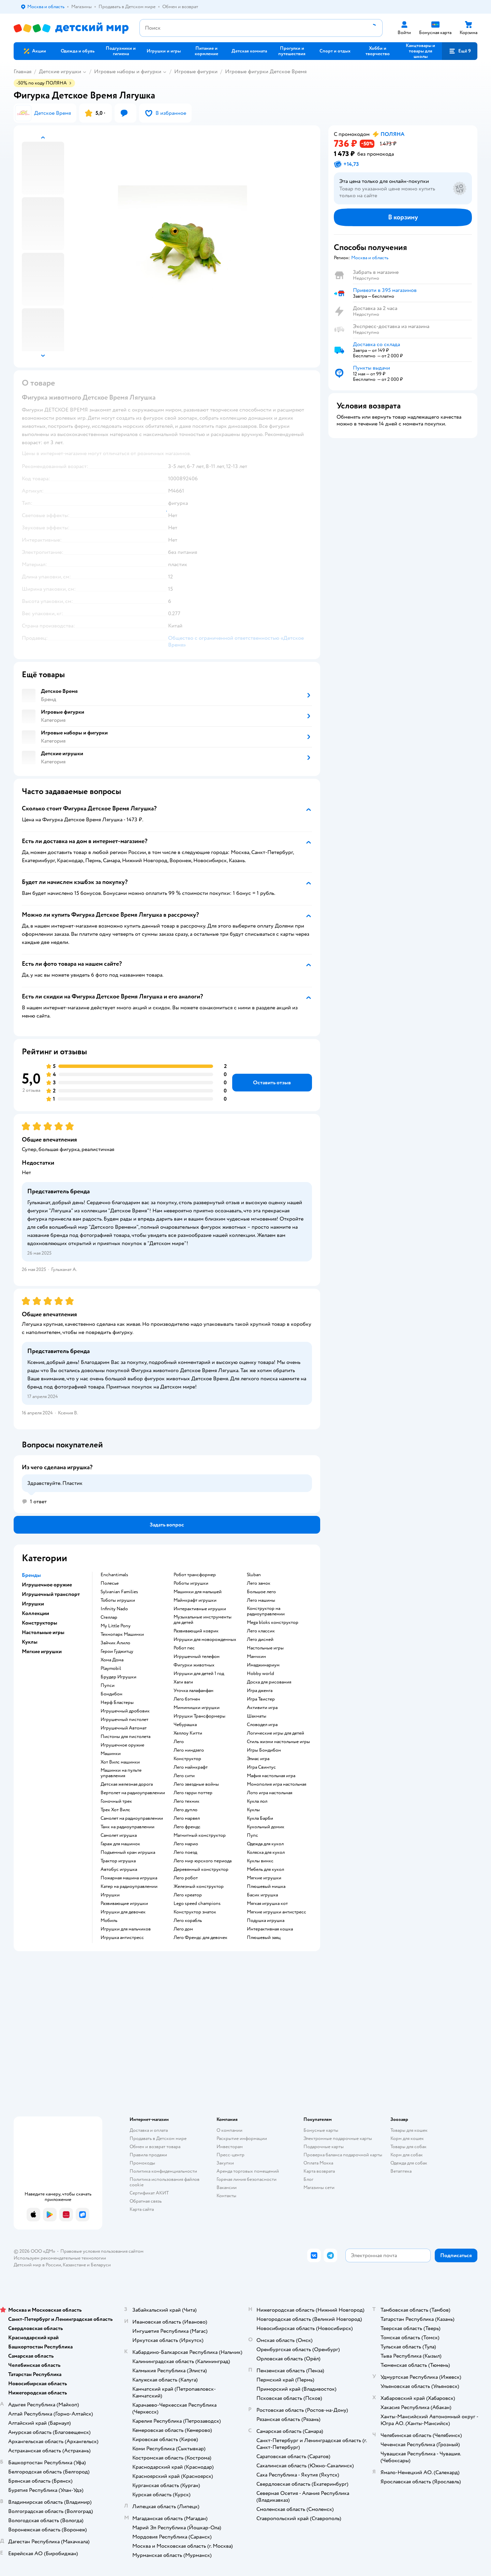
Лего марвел (187, 1818)
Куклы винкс (260, 1861)
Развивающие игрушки (124, 1903)
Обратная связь (146, 2201)
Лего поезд (185, 1852)
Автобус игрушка (119, 1869)
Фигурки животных (194, 1665)
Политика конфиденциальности (163, 2171)
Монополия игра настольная (276, 1784)
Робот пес (184, 1648)
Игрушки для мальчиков (126, 1929)
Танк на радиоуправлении (127, 1827)
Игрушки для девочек (123, 1912)
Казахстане (74, 2265)
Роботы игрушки (191, 1583)
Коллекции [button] (35, 1613)
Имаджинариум (263, 1665)
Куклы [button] (30, 1642)
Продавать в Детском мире (158, 2138)
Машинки (111, 1753)
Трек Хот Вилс (115, 1810)
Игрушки (110, 1895)
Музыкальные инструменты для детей (203, 1619)
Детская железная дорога (127, 1784)
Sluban (254, 1575)
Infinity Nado (114, 1609)
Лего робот (186, 1878)
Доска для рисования (269, 1682)
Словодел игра (262, 1724)
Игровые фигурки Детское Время (266, 71)
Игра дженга (259, 1690)
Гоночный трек (116, 1801)
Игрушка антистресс (122, 1937)
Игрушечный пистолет (124, 1719)
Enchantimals (114, 1575)
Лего (179, 1741)
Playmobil (111, 1668)
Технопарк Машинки (122, 1634)
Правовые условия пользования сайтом (102, 2251)
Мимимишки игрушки (197, 1707)
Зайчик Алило (115, 1643)
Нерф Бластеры (117, 1702)
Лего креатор (188, 1895)
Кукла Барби (260, 1818)
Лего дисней (260, 1639)
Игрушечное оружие (122, 1745)
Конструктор (187, 1759)
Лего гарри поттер (193, 1793)
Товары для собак (408, 2147)
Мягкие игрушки (264, 1878)
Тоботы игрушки (118, 1600)
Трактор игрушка (118, 1861)
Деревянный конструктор (201, 1869)
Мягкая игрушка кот (267, 1903)
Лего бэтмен (187, 1699)
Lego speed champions (197, 1903)
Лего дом (183, 1929)
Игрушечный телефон (197, 1656)
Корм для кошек (407, 2138)
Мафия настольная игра (271, 1776)
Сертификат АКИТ (149, 2193)
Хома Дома (112, 1660)
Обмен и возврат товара (155, 2147)
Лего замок (258, 1583)
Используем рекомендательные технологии (60, 2258)
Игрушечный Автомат (124, 1728)
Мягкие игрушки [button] (42, 1651)
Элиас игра (258, 1759)
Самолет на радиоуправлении (132, 1818)
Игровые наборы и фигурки (127, 71)
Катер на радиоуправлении (129, 1886)
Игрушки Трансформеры (199, 1716)
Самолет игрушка (119, 1835)
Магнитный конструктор (200, 1835)
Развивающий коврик (196, 1631)
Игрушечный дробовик (125, 1711)
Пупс (252, 1835)
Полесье (110, 1583)
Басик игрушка (262, 1895)
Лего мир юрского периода (203, 1861)
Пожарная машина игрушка (129, 1878)
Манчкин (256, 1656)
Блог (308, 2179)
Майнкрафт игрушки (195, 1600)
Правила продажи (148, 2155)
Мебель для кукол (265, 1869)
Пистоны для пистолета (125, 1736)
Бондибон (111, 1694)
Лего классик (261, 1631)
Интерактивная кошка (270, 1929)
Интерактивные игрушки (200, 1609)
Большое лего (261, 1592)
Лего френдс (187, 1827)
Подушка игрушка (265, 1920)
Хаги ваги (183, 1682)
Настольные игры (265, 1648)
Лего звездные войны (196, 1784)
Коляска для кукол (266, 1852)
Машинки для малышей (198, 1592)
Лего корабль (188, 1920)
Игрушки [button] (33, 1603)
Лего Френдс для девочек (200, 1937)
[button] (459, 51)
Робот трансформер (195, 1575)
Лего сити (184, 1776)
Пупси (108, 1685)
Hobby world (260, 1673)
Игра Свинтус (261, 1767)
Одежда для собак (408, 2163)
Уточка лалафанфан (193, 1690)
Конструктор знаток (195, 1912)
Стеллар (109, 1617)
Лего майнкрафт (191, 1767)
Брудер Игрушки (118, 1677)
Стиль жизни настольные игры (278, 1741)
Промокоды (142, 2163)
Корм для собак (406, 2155)
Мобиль (109, 1920)
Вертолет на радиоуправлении (133, 1793)
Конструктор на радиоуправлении (266, 1611)
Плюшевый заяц (264, 1937)
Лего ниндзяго (189, 1750)
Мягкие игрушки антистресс (276, 1912)
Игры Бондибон (264, 1750)
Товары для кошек (409, 2130)
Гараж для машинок (120, 1844)
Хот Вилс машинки (120, 1762)
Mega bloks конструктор (272, 1622)
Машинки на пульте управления (121, 1773)
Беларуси (101, 2265)
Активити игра (262, 1707)
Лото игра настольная (269, 1793)
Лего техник (186, 1801)
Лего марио (186, 1844)
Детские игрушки (60, 71)
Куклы (253, 1810)
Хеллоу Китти (188, 1733)
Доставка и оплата (149, 2130)
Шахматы (256, 1716)
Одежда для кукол (265, 1844)
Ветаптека (401, 2171)
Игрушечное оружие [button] (47, 1584)
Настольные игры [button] (43, 1632)
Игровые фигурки (196, 71)
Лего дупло (185, 1810)
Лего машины (261, 1600)
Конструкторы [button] (39, 1622)
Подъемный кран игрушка (128, 1852)
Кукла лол (257, 1801)
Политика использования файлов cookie (164, 2182)
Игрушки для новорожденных (205, 1639)
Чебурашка (185, 1724)
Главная (22, 71)
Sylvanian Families (119, 1592)
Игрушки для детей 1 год (199, 1673)
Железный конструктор (199, 1886)
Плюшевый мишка (266, 1886)
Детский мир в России (37, 2265)
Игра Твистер (261, 1699)
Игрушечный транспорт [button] (51, 1594)
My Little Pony (116, 1626)
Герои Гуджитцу (117, 1651)
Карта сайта (142, 2209)
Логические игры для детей (275, 1733)
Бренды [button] (31, 1575)
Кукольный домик (265, 1827)
